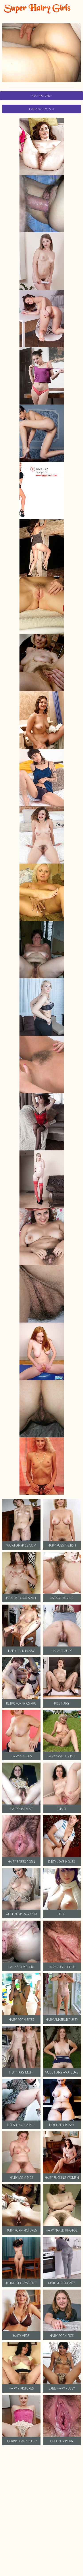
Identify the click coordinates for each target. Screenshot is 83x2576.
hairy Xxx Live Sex (41, 109)
